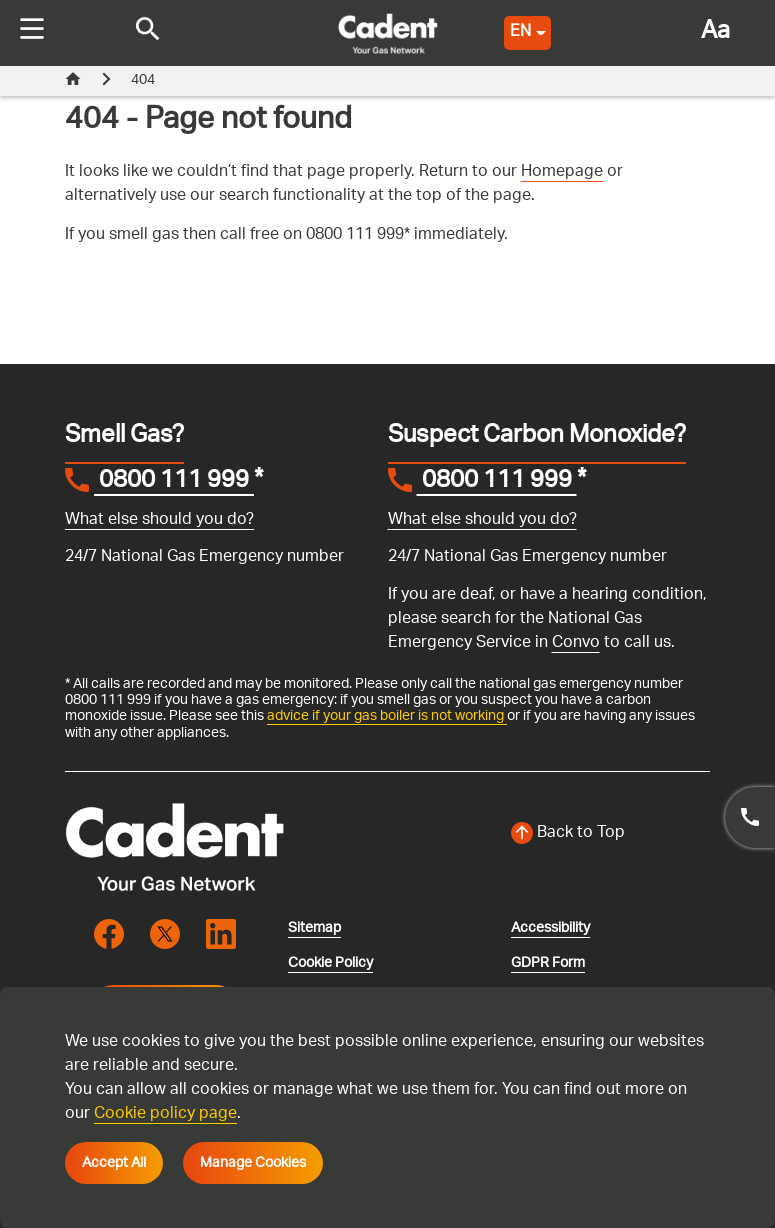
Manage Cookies (253, 1163)
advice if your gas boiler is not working (387, 716)
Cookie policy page (165, 1114)
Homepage (562, 172)
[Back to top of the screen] (610, 834)
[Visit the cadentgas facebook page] (109, 933)
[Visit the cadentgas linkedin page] (221, 933)
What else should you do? (159, 520)
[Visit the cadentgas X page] (165, 933)
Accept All (114, 1163)
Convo (576, 643)
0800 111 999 (174, 483)
